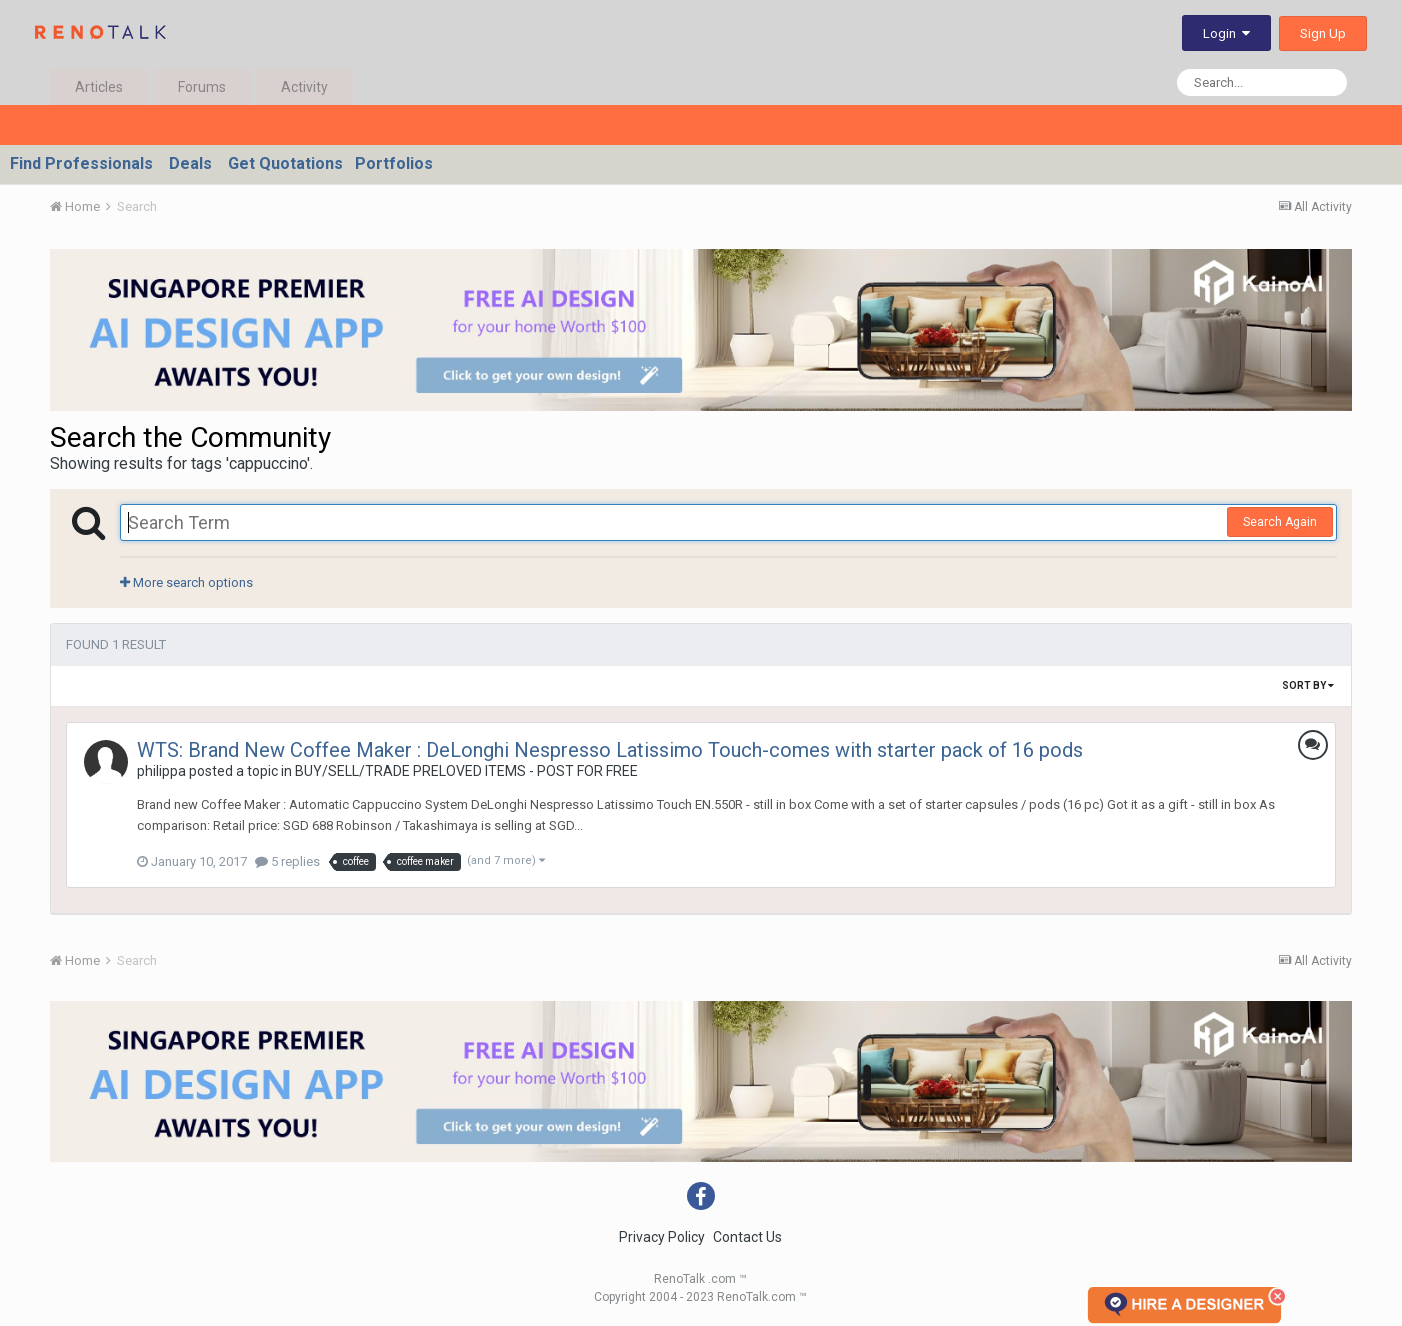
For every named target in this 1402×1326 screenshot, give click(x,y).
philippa (161, 771)
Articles (99, 87)
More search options (186, 582)
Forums (202, 87)
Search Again (1280, 522)
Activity (304, 87)
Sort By (1308, 685)
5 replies (287, 861)
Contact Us (747, 1237)
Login (1226, 33)
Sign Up (1323, 33)
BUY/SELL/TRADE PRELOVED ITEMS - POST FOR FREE (466, 771)
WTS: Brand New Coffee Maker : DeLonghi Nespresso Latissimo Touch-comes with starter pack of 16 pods (610, 750)
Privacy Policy (662, 1237)
